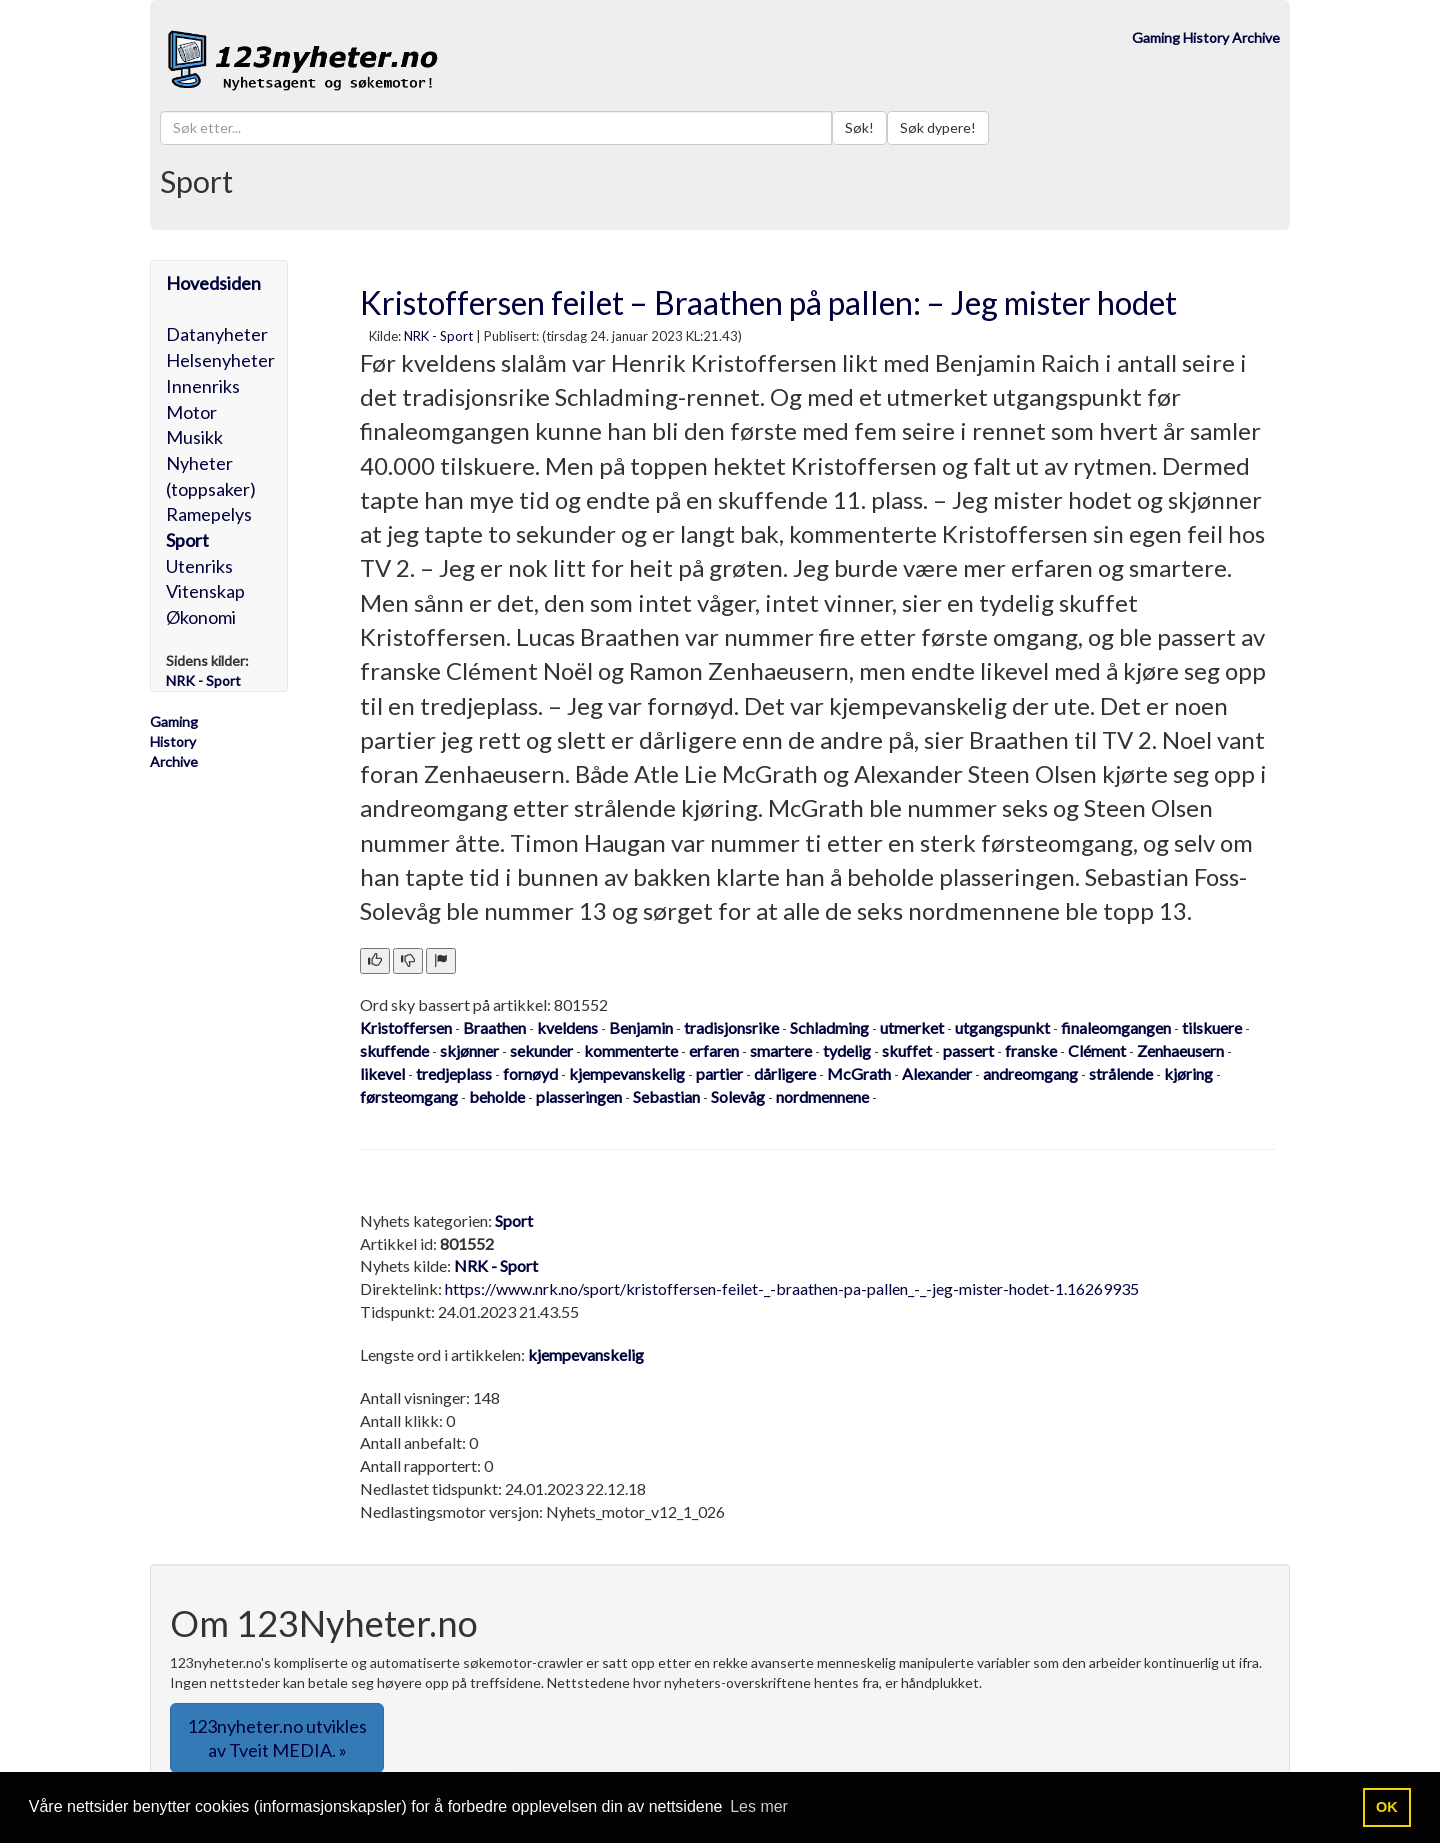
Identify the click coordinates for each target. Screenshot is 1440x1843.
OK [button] (1387, 1807)
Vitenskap (205, 591)
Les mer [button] (759, 1806)
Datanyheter (217, 334)
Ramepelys (209, 514)
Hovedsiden (213, 283)
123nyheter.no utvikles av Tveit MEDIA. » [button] (277, 1738)
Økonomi (201, 617)
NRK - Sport (438, 336)
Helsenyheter (220, 360)
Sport (187, 540)
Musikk (194, 437)
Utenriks (199, 566)
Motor (191, 412)
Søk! (859, 127)
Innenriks (203, 386)
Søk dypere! (938, 127)
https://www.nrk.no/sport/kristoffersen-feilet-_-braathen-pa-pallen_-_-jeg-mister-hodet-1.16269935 (792, 1288)
